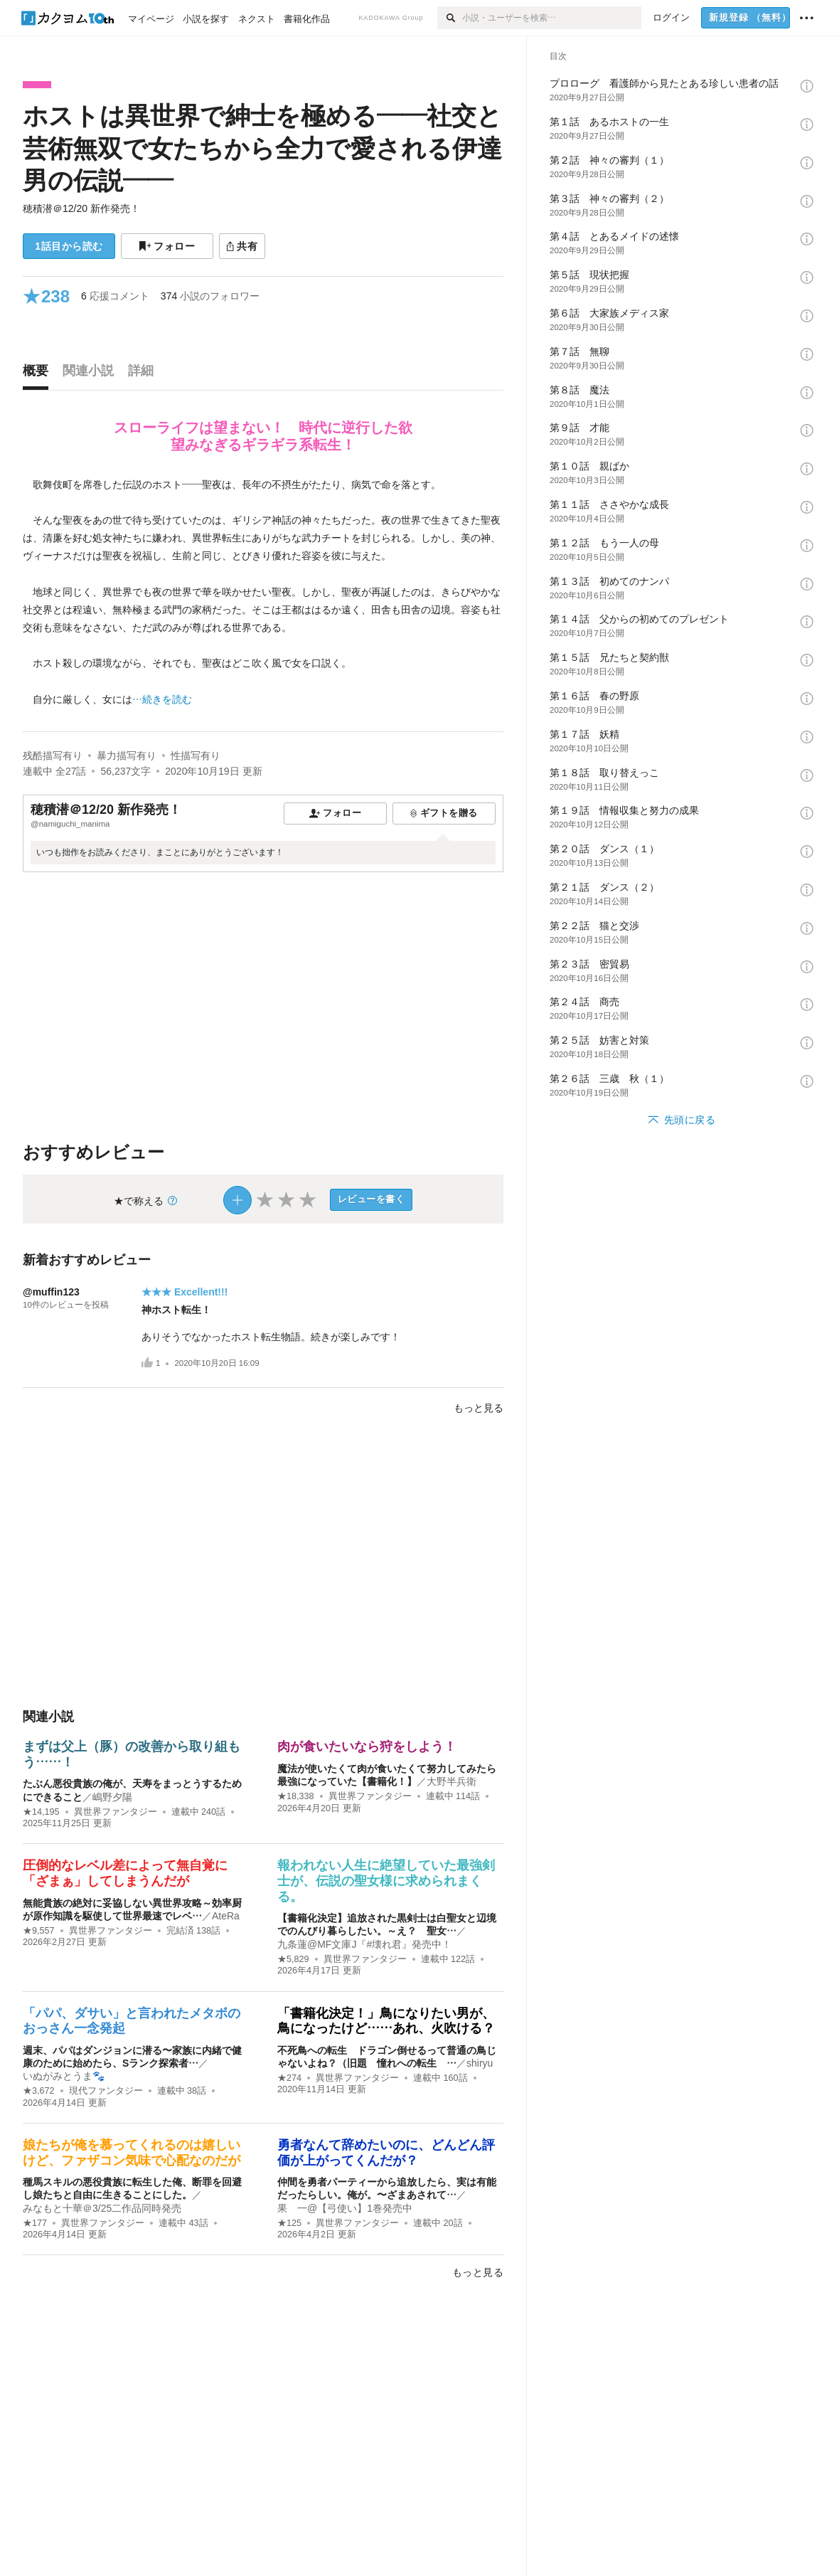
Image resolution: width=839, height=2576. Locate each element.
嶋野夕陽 (112, 1797)
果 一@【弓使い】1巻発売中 (344, 2208)
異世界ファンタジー (115, 1812)
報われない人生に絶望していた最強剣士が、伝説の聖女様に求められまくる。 (386, 1880)
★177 (35, 2223)
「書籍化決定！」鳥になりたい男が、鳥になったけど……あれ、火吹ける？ (386, 2021)
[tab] (39, 374)
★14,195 (41, 1812)
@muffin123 (51, 1292)
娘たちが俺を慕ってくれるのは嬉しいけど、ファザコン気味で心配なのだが (131, 2153)
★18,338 (295, 1796)
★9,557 (39, 1931)
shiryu (479, 2063)
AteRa (226, 1916)
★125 (289, 2223)
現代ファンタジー (106, 2091)
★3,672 (39, 2091)
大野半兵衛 (451, 1781)
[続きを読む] (263, 592)
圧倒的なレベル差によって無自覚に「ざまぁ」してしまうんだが (125, 1873)
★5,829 (293, 1959)
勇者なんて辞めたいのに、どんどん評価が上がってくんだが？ (386, 2153)
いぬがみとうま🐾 (64, 2076)
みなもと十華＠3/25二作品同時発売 (102, 2208)
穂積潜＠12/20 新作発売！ (81, 208)
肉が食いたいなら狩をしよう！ (366, 1746)
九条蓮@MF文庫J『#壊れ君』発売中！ (364, 1944)
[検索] (449, 17)
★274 (289, 2078)
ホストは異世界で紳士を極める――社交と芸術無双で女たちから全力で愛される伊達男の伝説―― (262, 148)
